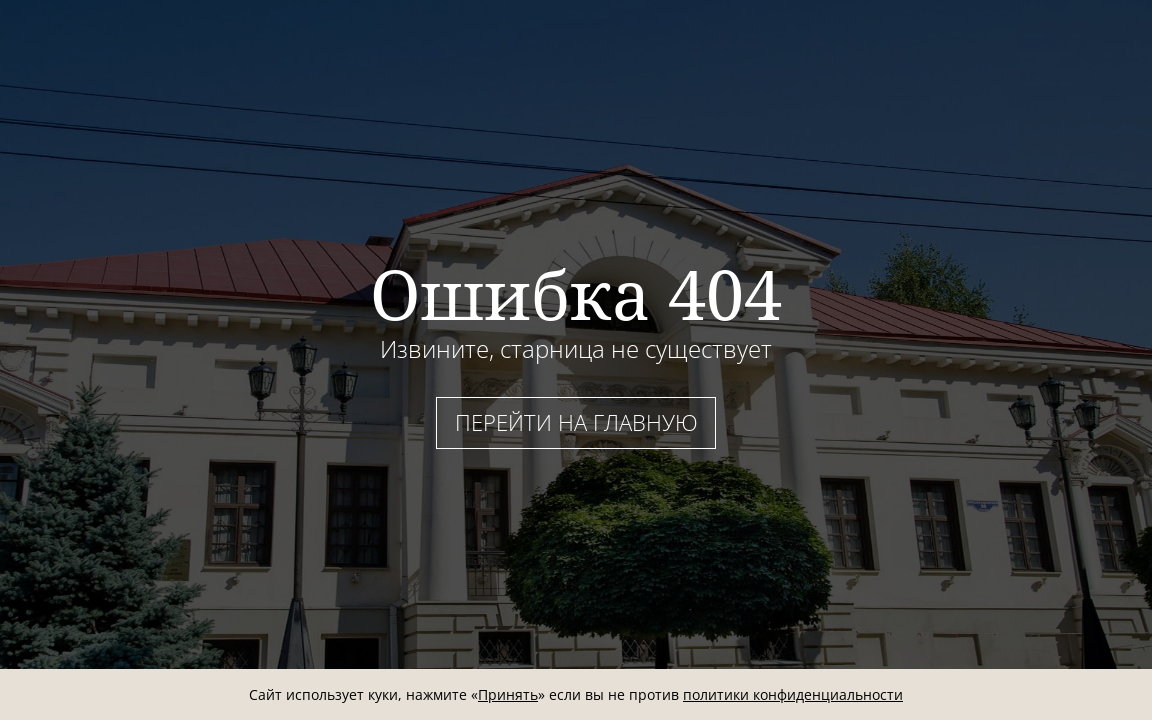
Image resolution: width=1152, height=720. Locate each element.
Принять (508, 694)
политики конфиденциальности (793, 694)
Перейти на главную (576, 422)
